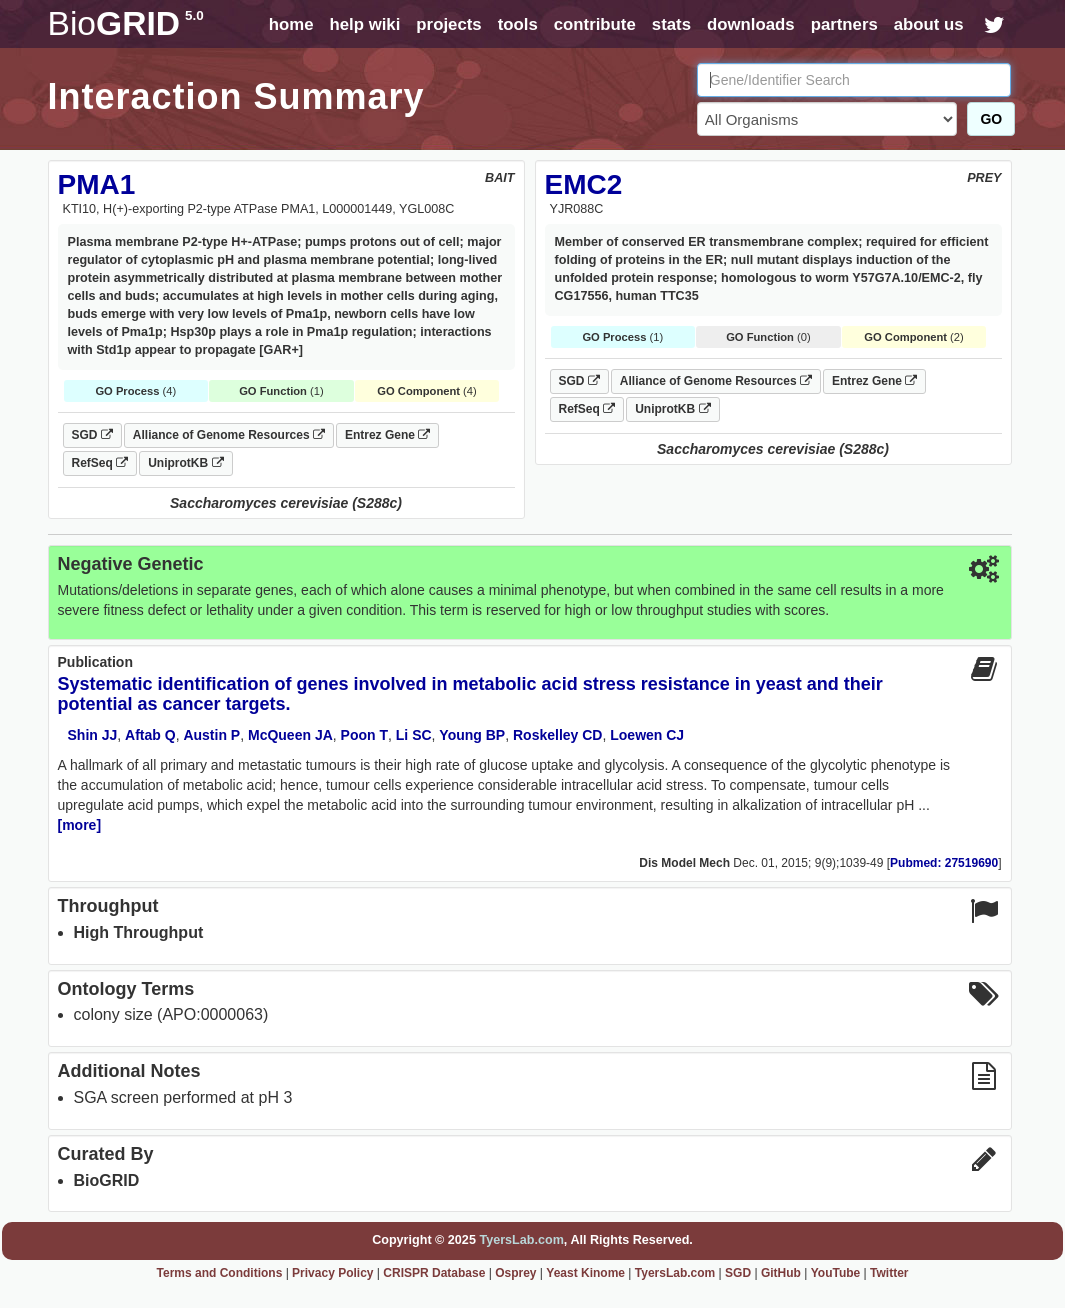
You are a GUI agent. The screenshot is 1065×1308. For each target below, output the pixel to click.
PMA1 (97, 184)
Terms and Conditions (220, 1273)
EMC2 (584, 184)
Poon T (364, 735)
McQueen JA (290, 735)
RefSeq (100, 463)
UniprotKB (185, 463)
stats (671, 24)
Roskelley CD (557, 735)
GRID (126, 23)
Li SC (414, 735)
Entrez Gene (387, 435)
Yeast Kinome (585, 1273)
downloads (751, 24)
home (291, 24)
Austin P (211, 735)
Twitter (889, 1273)
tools (518, 24)
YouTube (836, 1273)
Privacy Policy (332, 1273)
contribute (595, 24)
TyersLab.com (521, 1240)
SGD (92, 435)
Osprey (515, 1273)
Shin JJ (93, 735)
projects (448, 24)
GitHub (781, 1273)
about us (929, 24)
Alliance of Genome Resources (229, 435)
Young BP (472, 735)
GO (991, 119)
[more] (80, 825)
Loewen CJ (647, 735)
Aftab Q (150, 735)
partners (844, 24)
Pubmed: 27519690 (944, 863)
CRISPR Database (434, 1273)
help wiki (364, 24)
